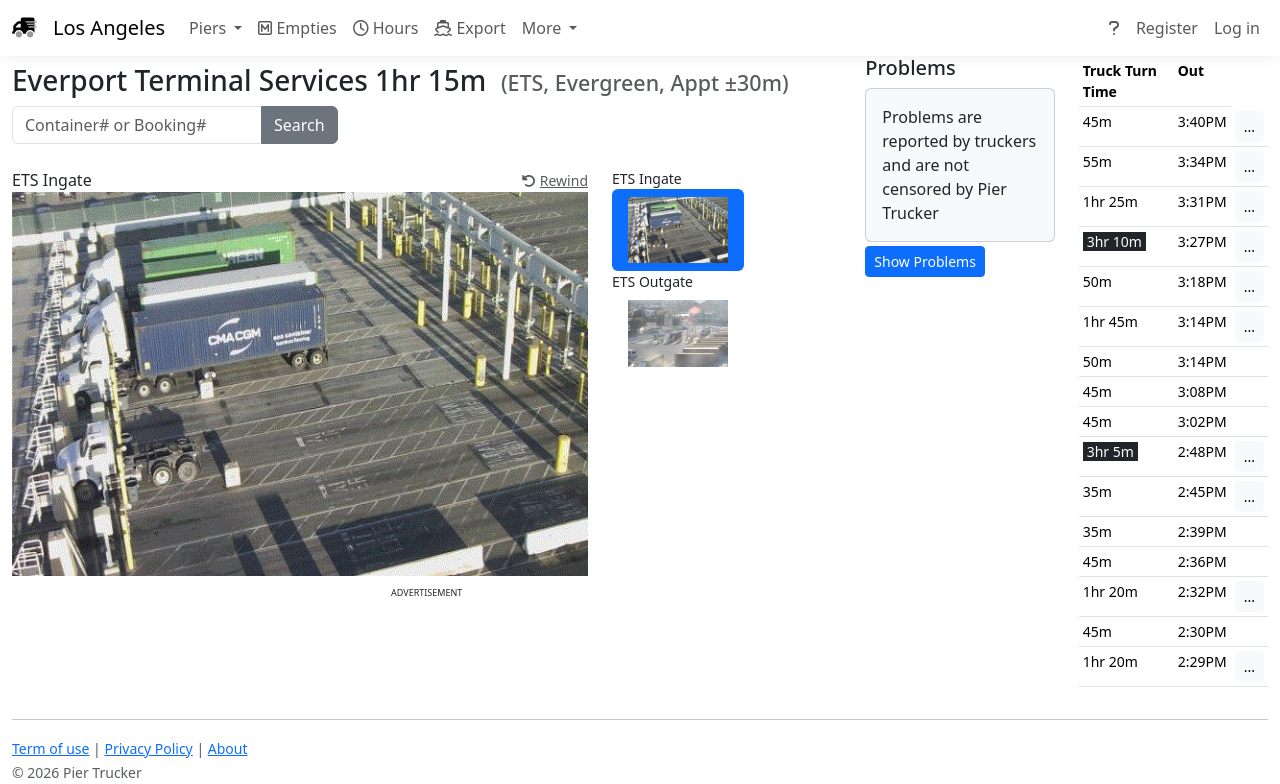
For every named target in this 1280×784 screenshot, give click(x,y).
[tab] (678, 230)
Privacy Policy (148, 748)
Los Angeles (109, 27)
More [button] (544, 28)
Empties (297, 28)
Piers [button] (209, 28)
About (228, 748)
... (1249, 126)
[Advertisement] (426, 646)
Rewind (555, 180)
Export (469, 28)
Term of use (50, 748)
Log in (1237, 28)
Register (1167, 28)
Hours (386, 28)
